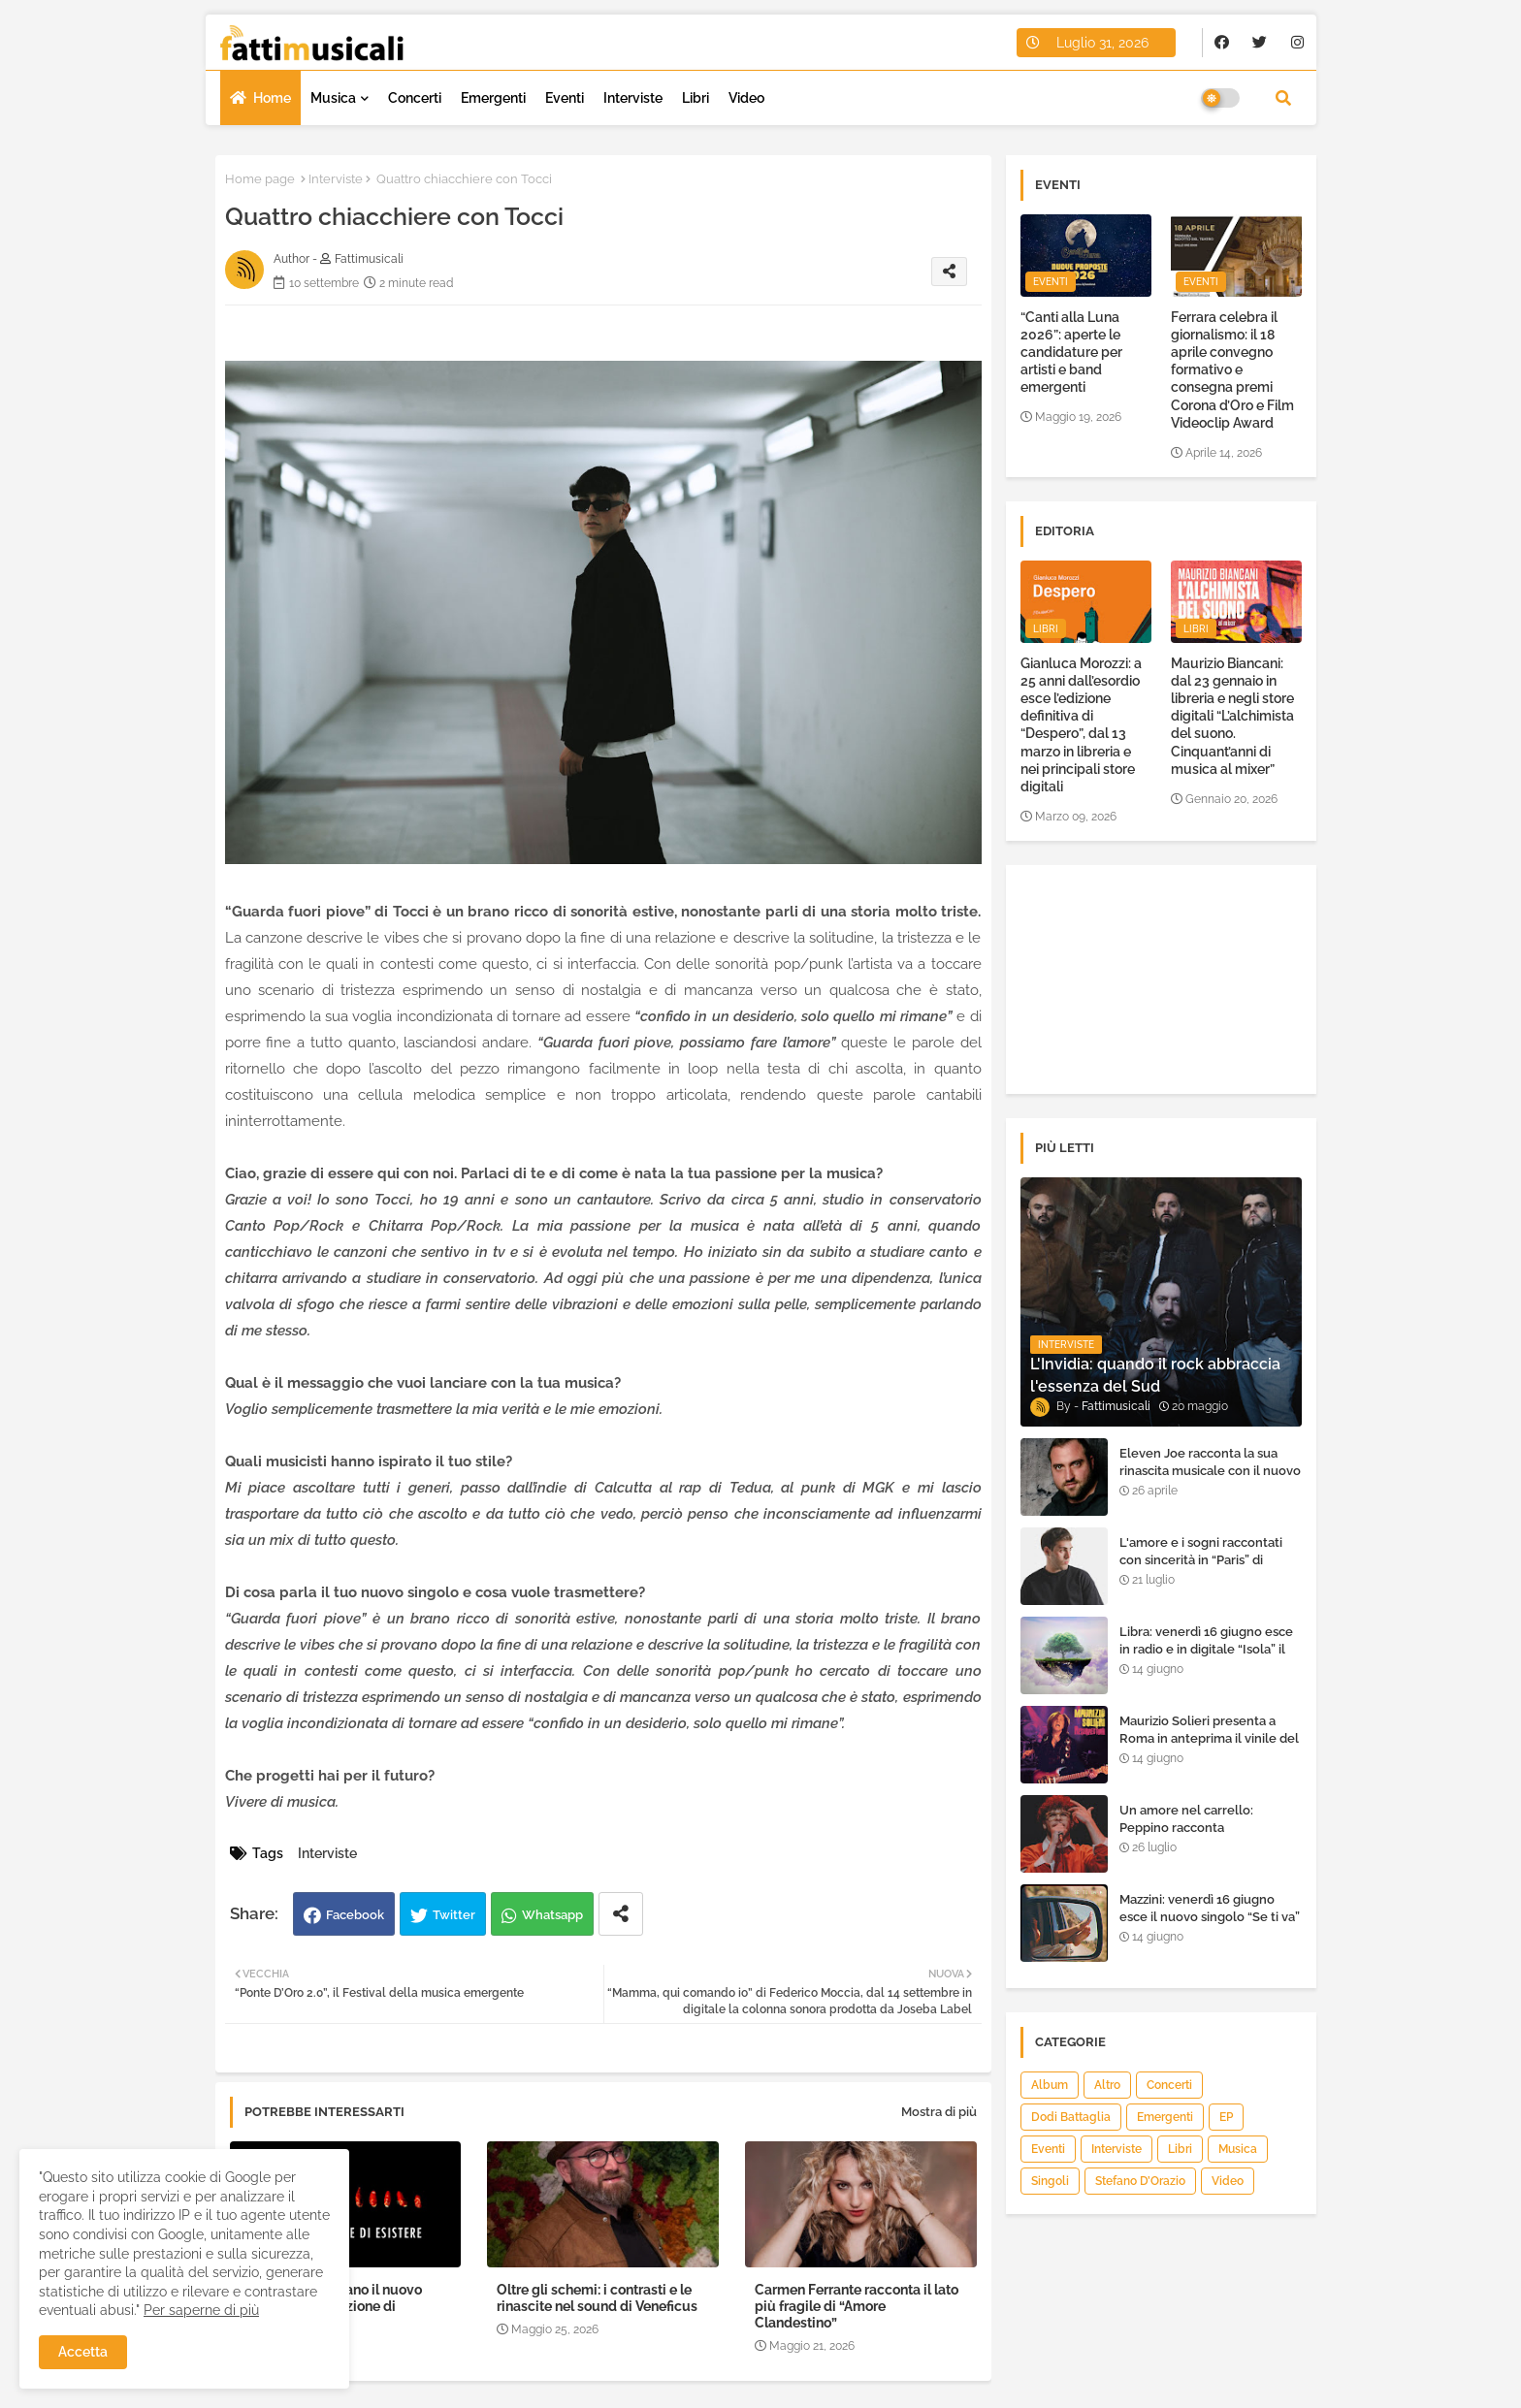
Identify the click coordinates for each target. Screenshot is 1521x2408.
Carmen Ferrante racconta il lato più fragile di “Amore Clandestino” (856, 2306)
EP (1226, 2117)
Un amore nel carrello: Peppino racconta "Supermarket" (1186, 1827)
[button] (1283, 98)
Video (746, 98)
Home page (260, 179)
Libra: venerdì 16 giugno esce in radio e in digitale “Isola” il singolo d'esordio (1206, 1649)
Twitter (454, 1915)
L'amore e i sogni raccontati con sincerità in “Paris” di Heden (1200, 1560)
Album (1049, 2085)
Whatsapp (552, 1915)
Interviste (633, 98)
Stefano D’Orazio (1140, 2181)
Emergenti (493, 98)
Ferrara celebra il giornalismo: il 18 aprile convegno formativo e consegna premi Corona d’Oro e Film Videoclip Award (1232, 370)
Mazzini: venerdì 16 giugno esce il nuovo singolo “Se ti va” (1209, 1908)
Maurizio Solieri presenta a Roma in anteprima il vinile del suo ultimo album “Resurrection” (1209, 1748)
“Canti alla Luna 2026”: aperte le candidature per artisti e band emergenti (1071, 352)
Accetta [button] (83, 2352)
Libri (695, 98)
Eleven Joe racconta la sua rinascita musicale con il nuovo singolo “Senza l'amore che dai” (1210, 1480)
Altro (1107, 2085)
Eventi (564, 98)
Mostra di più (939, 2111)
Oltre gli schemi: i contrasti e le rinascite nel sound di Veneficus (597, 2298)
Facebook (355, 1915)
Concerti (414, 98)
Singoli (1050, 2181)
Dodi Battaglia (1071, 2117)
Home (272, 98)
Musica (333, 98)
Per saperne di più (201, 2310)
